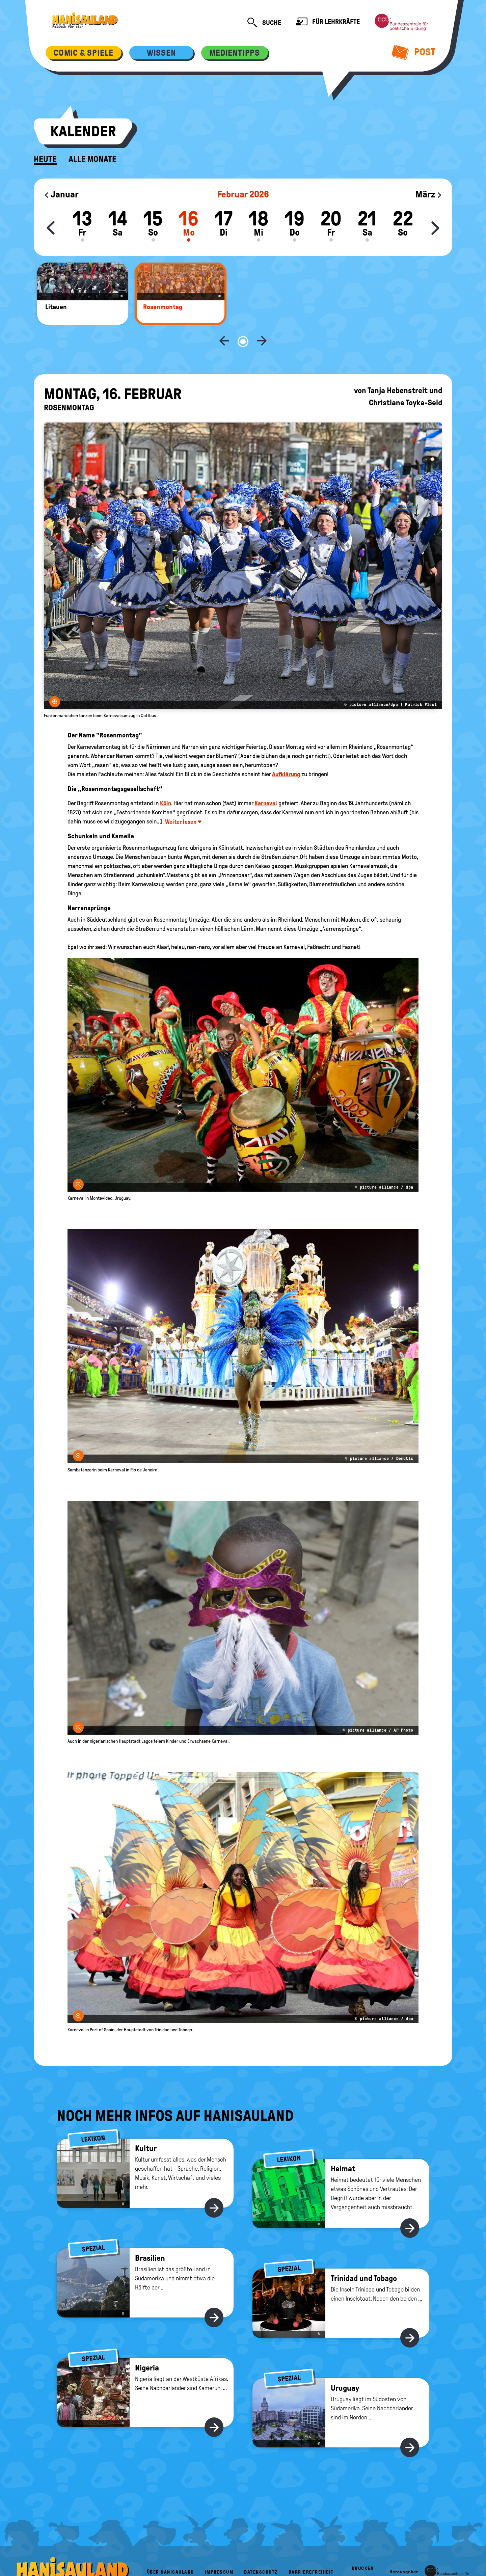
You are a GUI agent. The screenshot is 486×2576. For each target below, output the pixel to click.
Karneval (265, 781)
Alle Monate (92, 159)
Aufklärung (286, 752)
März (428, 194)
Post (413, 52)
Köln (165, 781)
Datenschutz (261, 2549)
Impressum (219, 2549)
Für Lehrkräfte (328, 22)
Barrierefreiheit (311, 2549)
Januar (61, 194)
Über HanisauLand (170, 2549)
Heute (45, 159)
